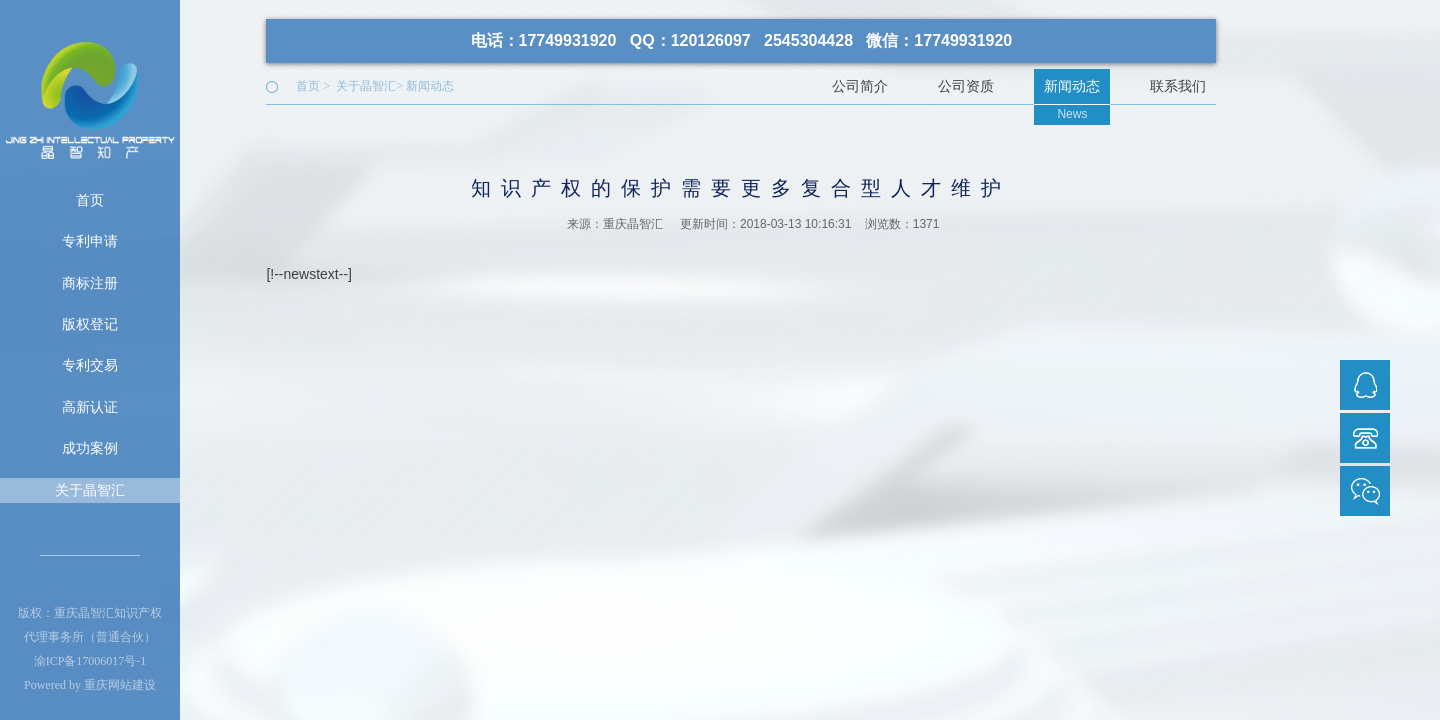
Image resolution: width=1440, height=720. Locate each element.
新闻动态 (430, 86)
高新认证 (90, 407)
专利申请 (90, 241)
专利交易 (90, 365)
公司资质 (966, 86)
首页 (90, 200)
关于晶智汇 (90, 490)
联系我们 (1178, 86)
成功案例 (90, 448)
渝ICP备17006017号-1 (90, 661)
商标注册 (90, 283)
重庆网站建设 (120, 685)
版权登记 (90, 324)
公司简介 (860, 86)
